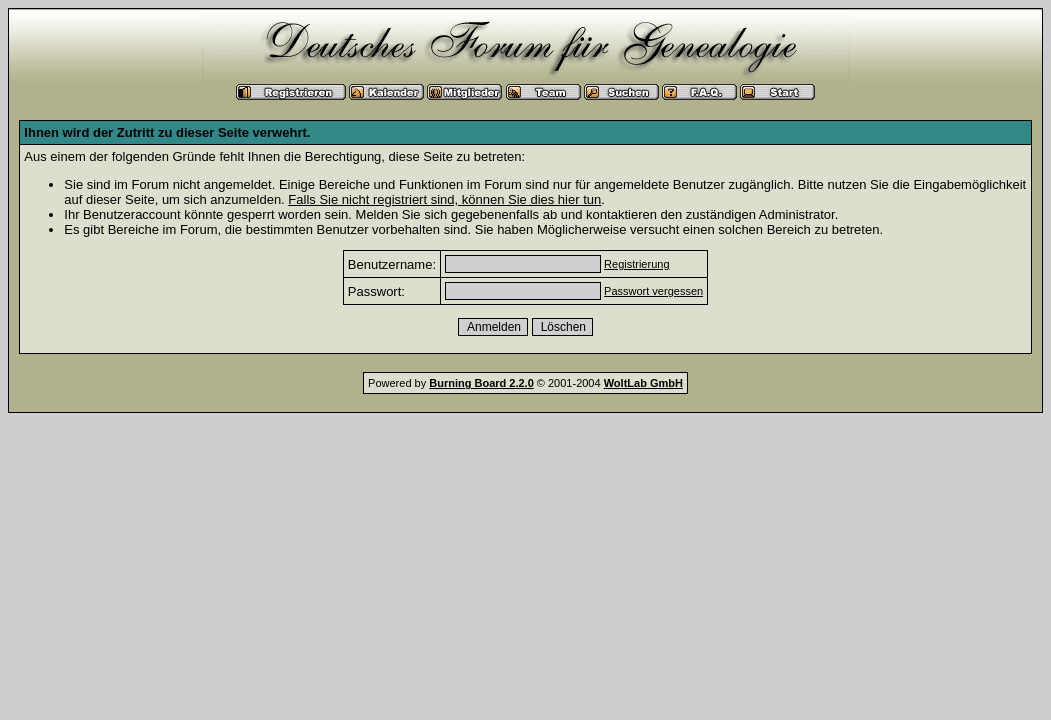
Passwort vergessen (653, 291)
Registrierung (636, 264)
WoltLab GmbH (643, 383)
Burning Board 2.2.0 (481, 383)
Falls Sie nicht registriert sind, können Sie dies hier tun (444, 199)
